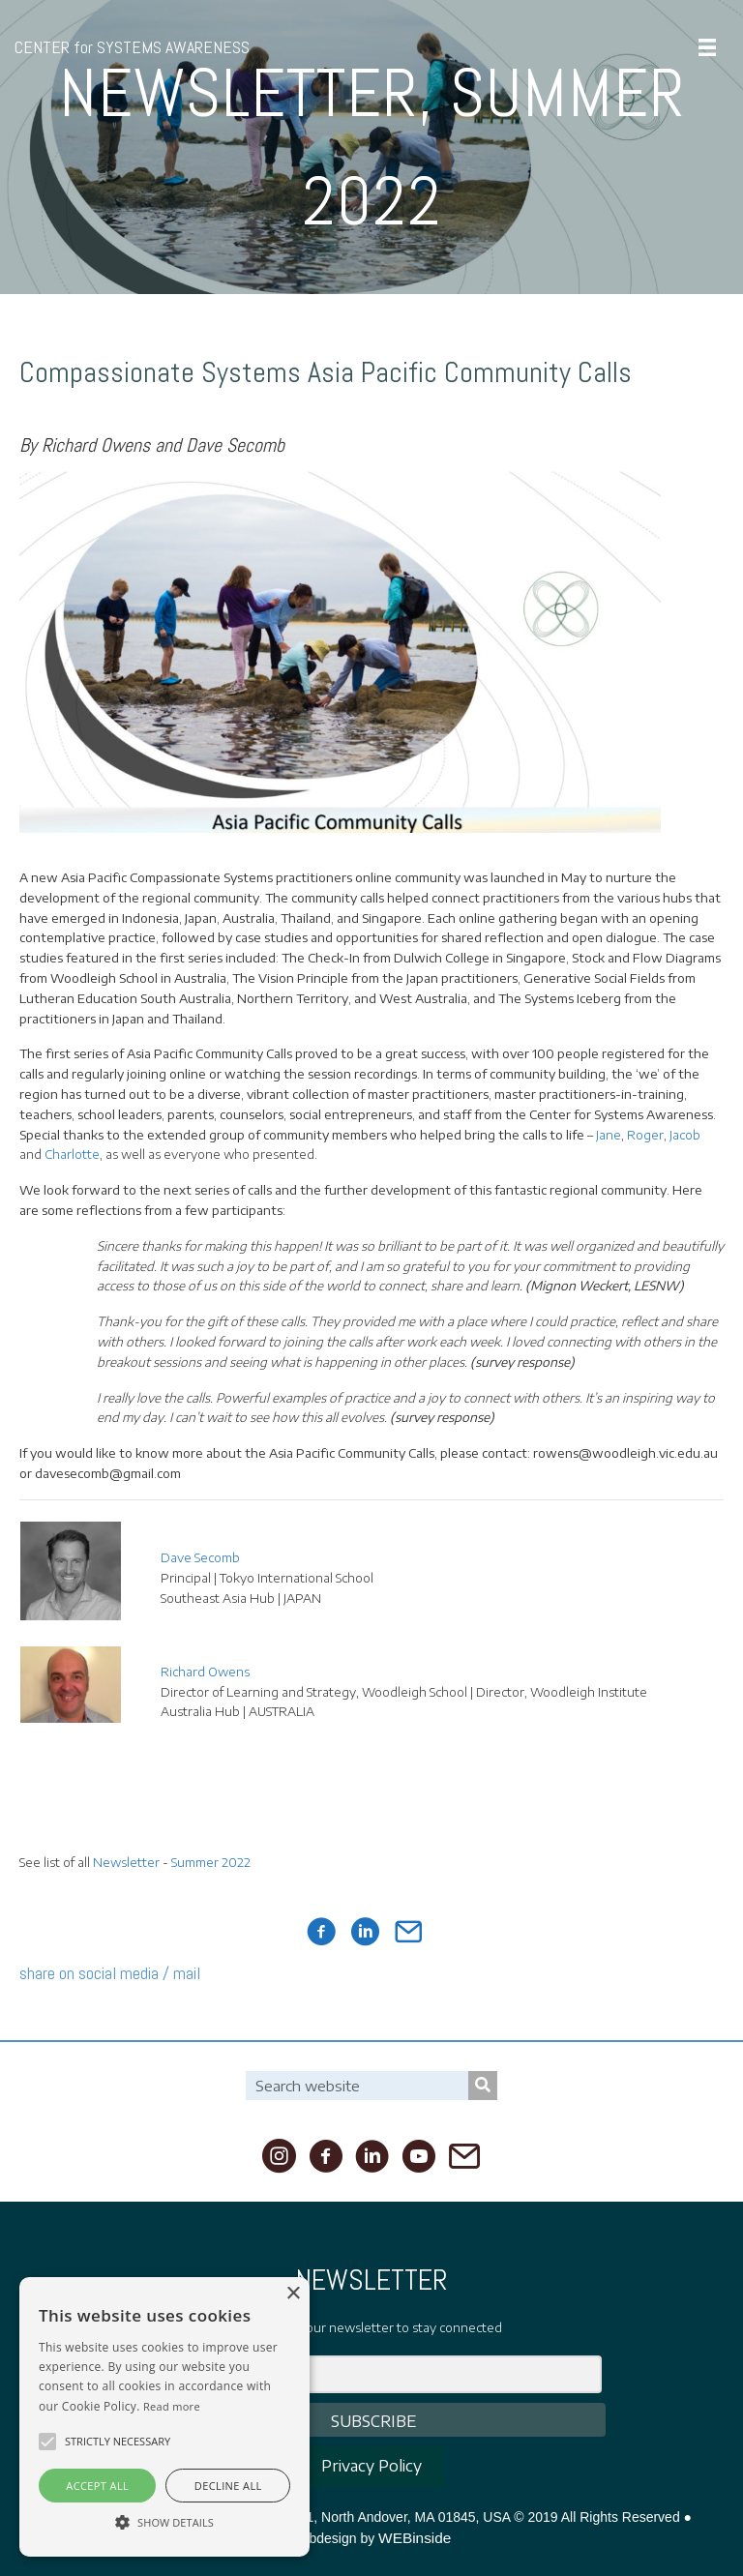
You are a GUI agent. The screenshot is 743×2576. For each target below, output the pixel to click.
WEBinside (414, 2538)
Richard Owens (205, 1671)
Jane (608, 1134)
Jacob (684, 1134)
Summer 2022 (211, 1862)
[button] (47, 2441)
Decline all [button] (228, 2485)
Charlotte (72, 1154)
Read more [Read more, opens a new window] (171, 2406)
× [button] (292, 2294)
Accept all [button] (97, 2485)
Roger (645, 1134)
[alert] (164, 2417)
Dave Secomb (200, 1557)
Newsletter (126, 1862)
